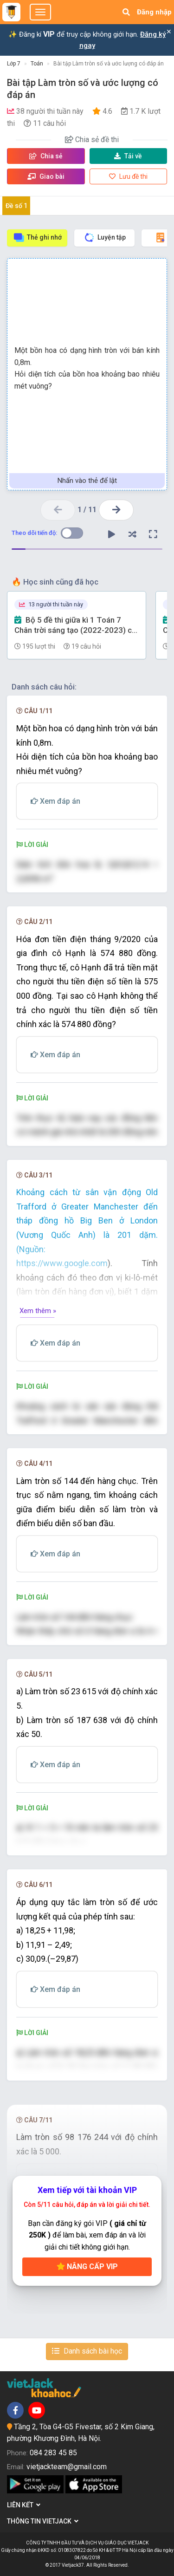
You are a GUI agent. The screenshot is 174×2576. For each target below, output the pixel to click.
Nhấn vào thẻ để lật (87, 480)
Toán (37, 63)
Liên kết (23, 2505)
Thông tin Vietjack (42, 2521)
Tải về (128, 156)
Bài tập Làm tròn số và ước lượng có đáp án (108, 63)
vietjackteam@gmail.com (66, 2466)
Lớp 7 (13, 63)
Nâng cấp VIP (87, 2266)
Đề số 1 (16, 205)
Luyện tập (105, 237)
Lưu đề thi (128, 176)
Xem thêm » (37, 1311)
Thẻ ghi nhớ (37, 237)
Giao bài (45, 176)
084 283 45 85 (53, 2452)
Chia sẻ (46, 156)
